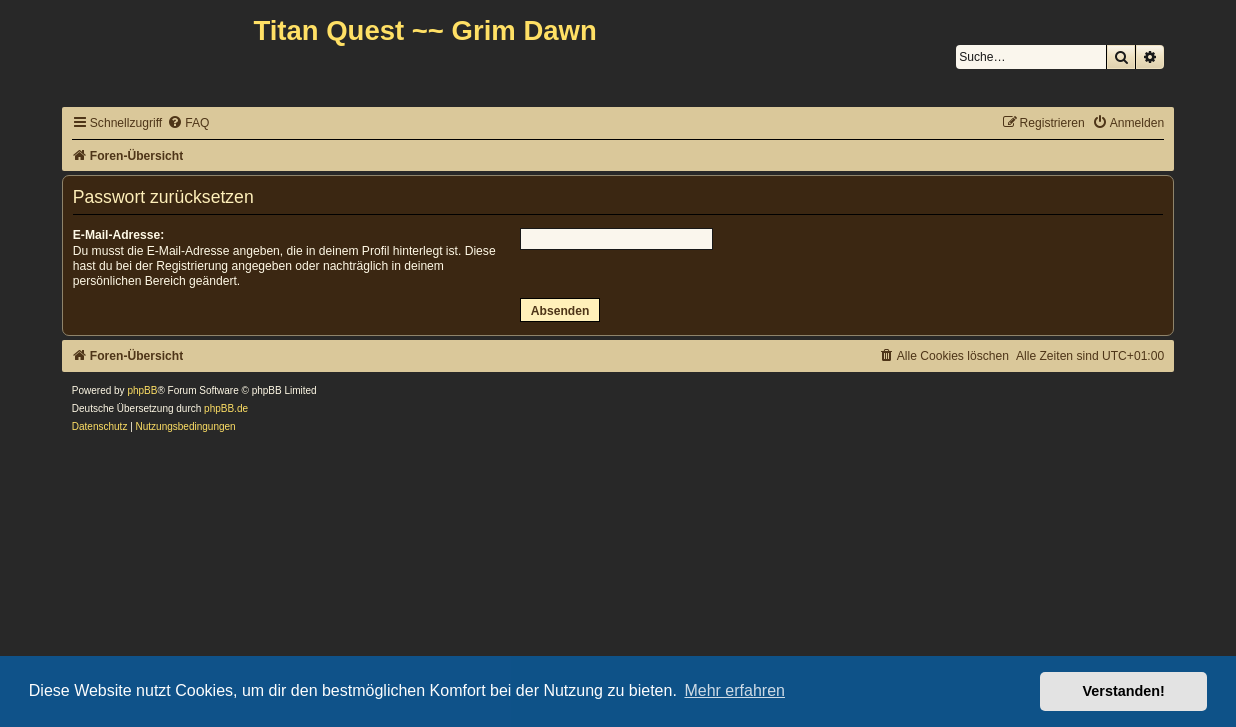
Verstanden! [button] (1124, 691)
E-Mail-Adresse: (118, 235)
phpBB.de (226, 408)
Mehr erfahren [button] (734, 690)
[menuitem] (188, 123)
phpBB (142, 390)
